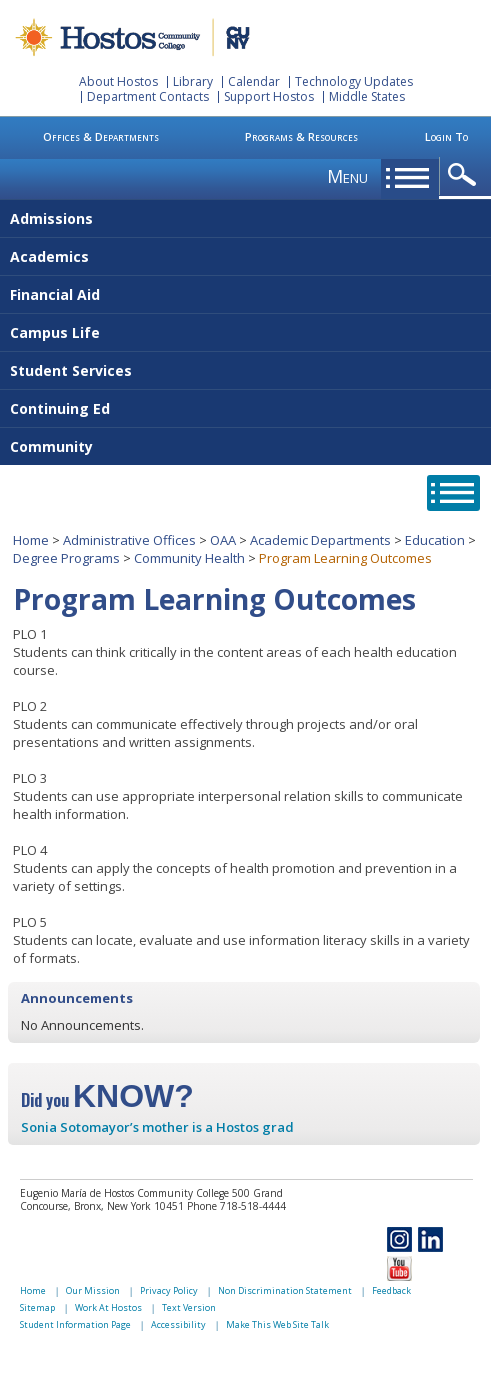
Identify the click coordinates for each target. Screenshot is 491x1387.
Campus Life (55, 332)
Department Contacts (148, 96)
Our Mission (93, 1290)
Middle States (367, 96)
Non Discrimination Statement (285, 1290)
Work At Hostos (108, 1307)
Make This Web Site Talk (277, 1324)
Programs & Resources (301, 136)
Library (193, 81)
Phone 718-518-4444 (236, 1206)
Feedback (391, 1290)
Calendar (254, 81)
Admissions (51, 218)
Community (51, 446)
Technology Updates (354, 81)
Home (31, 540)
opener (465, 175)
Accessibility (178, 1324)
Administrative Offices (129, 540)
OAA (223, 540)
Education (435, 540)
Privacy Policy (169, 1290)
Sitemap (37, 1307)
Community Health (189, 558)
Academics (49, 256)
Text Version (189, 1307)
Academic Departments (320, 540)
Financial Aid (55, 294)
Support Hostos (269, 96)
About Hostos (118, 81)
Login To (446, 136)
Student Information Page (75, 1324)
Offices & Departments (101, 136)
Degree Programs (66, 558)
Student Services (71, 370)
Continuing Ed (60, 408)
